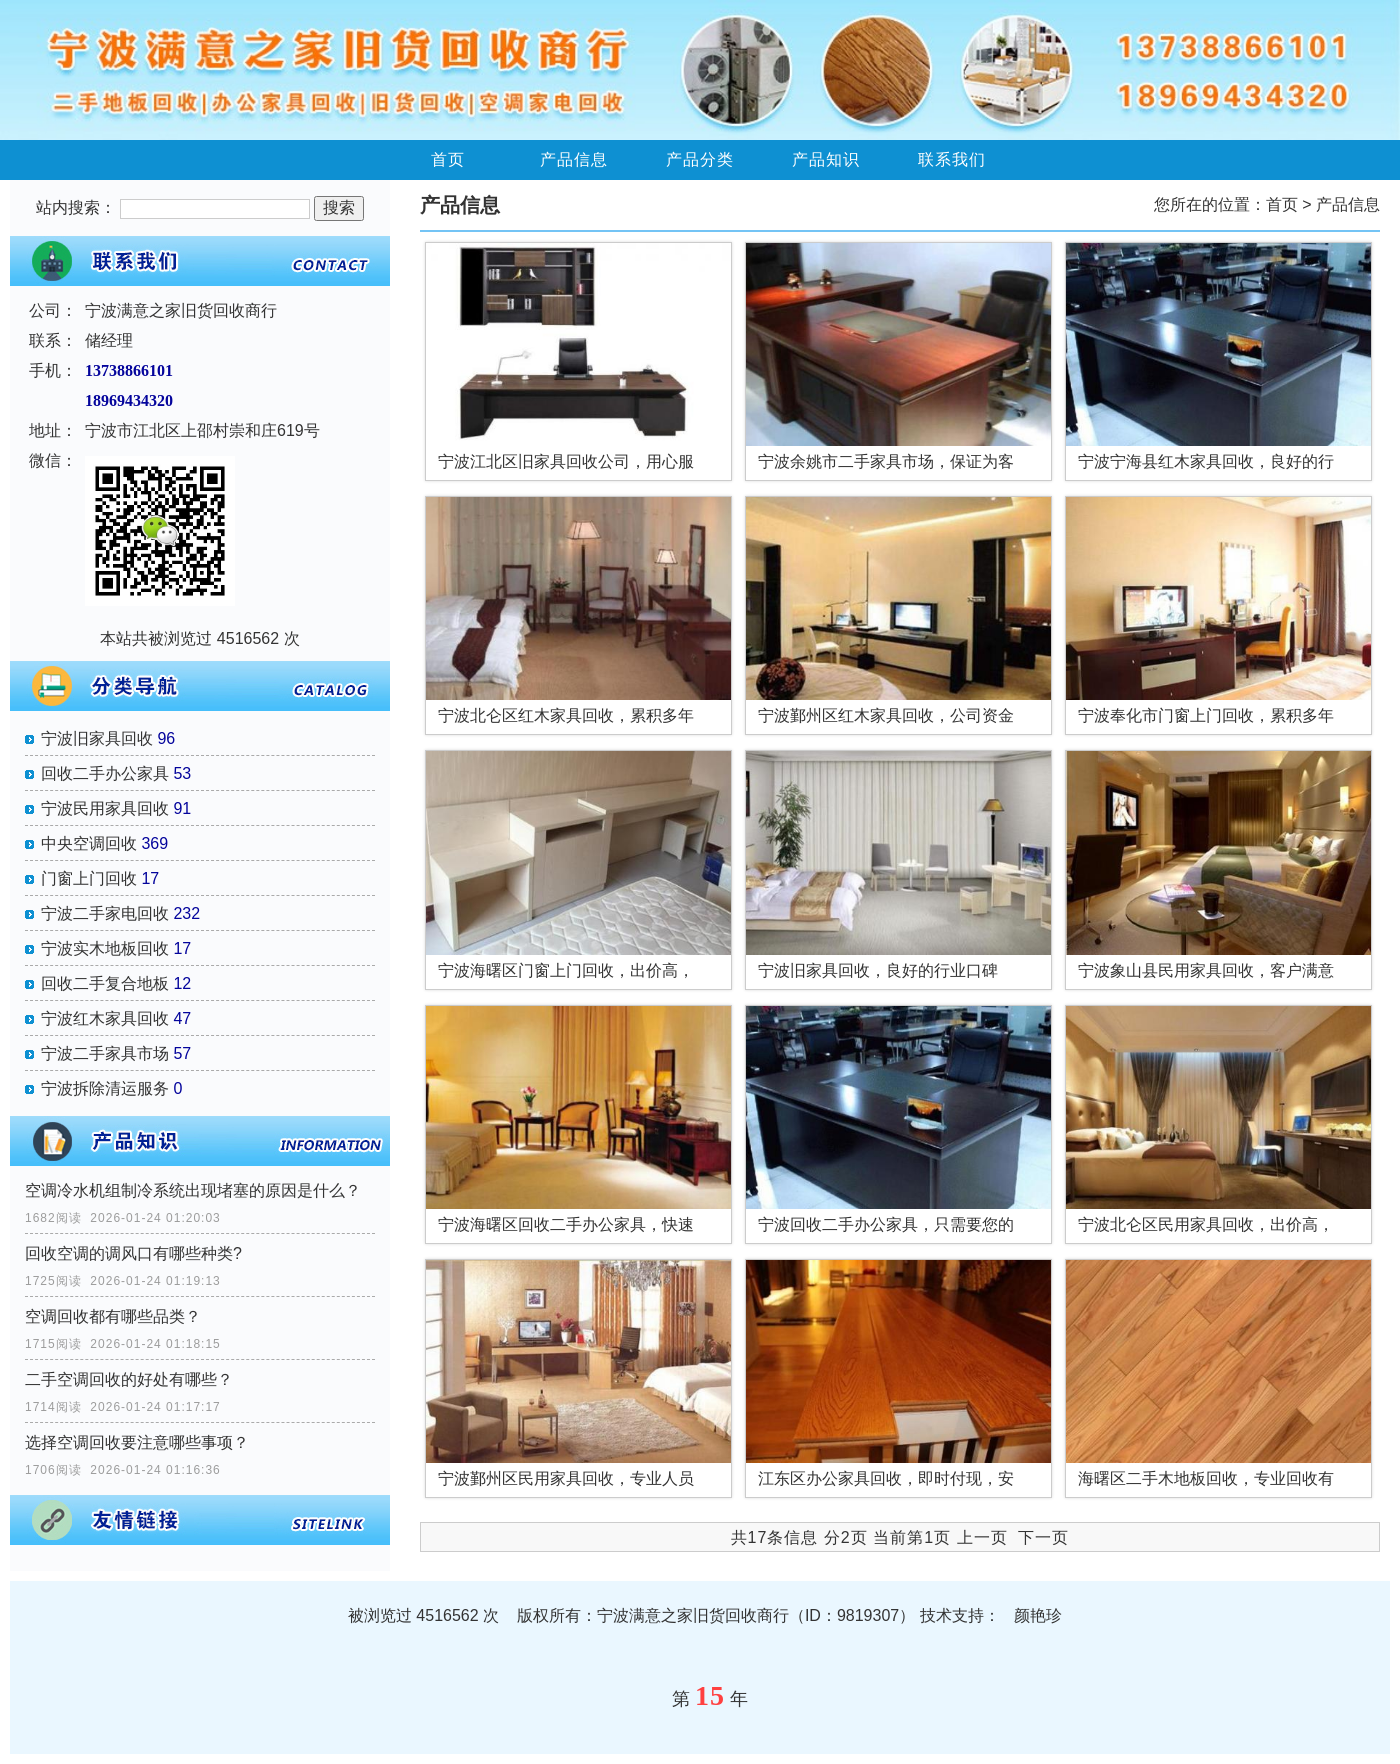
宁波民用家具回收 (105, 808)
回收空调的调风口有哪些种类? (133, 1253)
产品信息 (574, 159)
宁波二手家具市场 (105, 1053)
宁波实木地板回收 (105, 948)
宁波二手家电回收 (105, 913)
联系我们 (952, 159)
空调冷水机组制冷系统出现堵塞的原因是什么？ (193, 1190)
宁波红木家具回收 (105, 1018)
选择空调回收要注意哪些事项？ (137, 1442)
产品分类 (700, 159)
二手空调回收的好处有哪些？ (129, 1379)
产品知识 (826, 159)
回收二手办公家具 (105, 773)
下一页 (1043, 1537)
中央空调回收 (89, 843)
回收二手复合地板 (105, 983)
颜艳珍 (1038, 1615)
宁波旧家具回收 (97, 738)
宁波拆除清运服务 (105, 1088)
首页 (448, 159)
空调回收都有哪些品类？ (113, 1316)
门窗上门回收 (89, 878)
